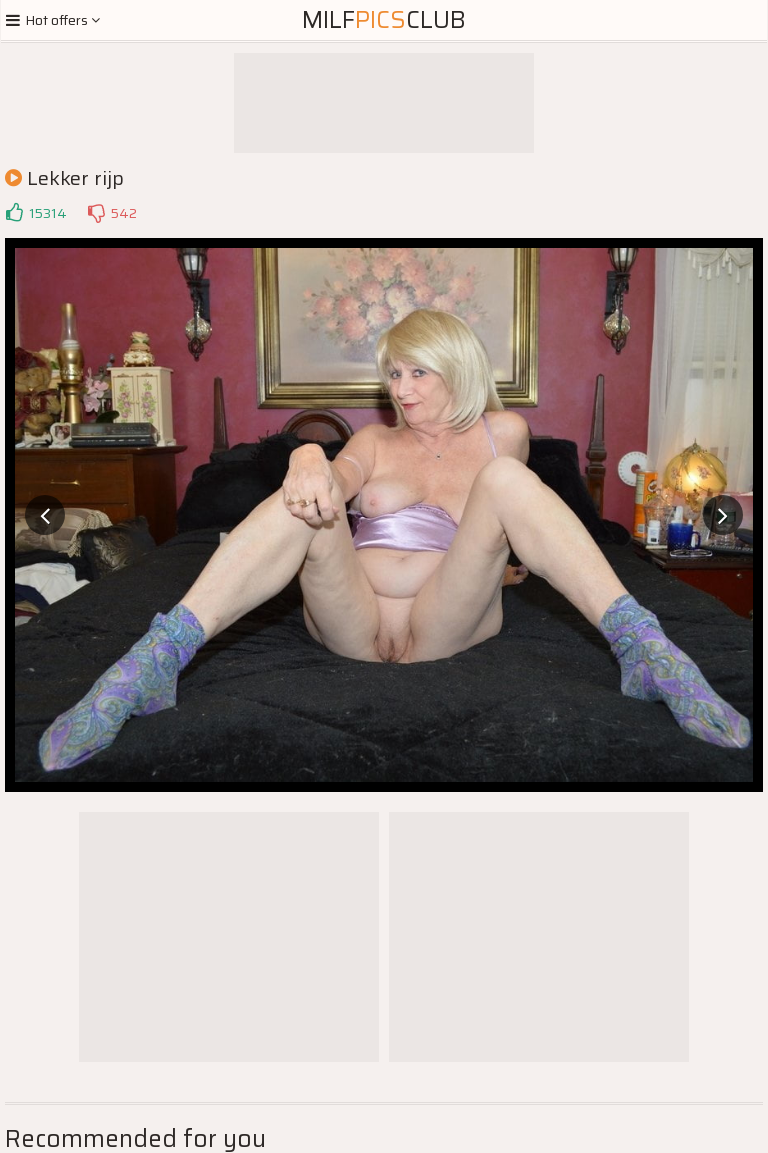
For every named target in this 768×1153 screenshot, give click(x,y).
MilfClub (384, 20)
